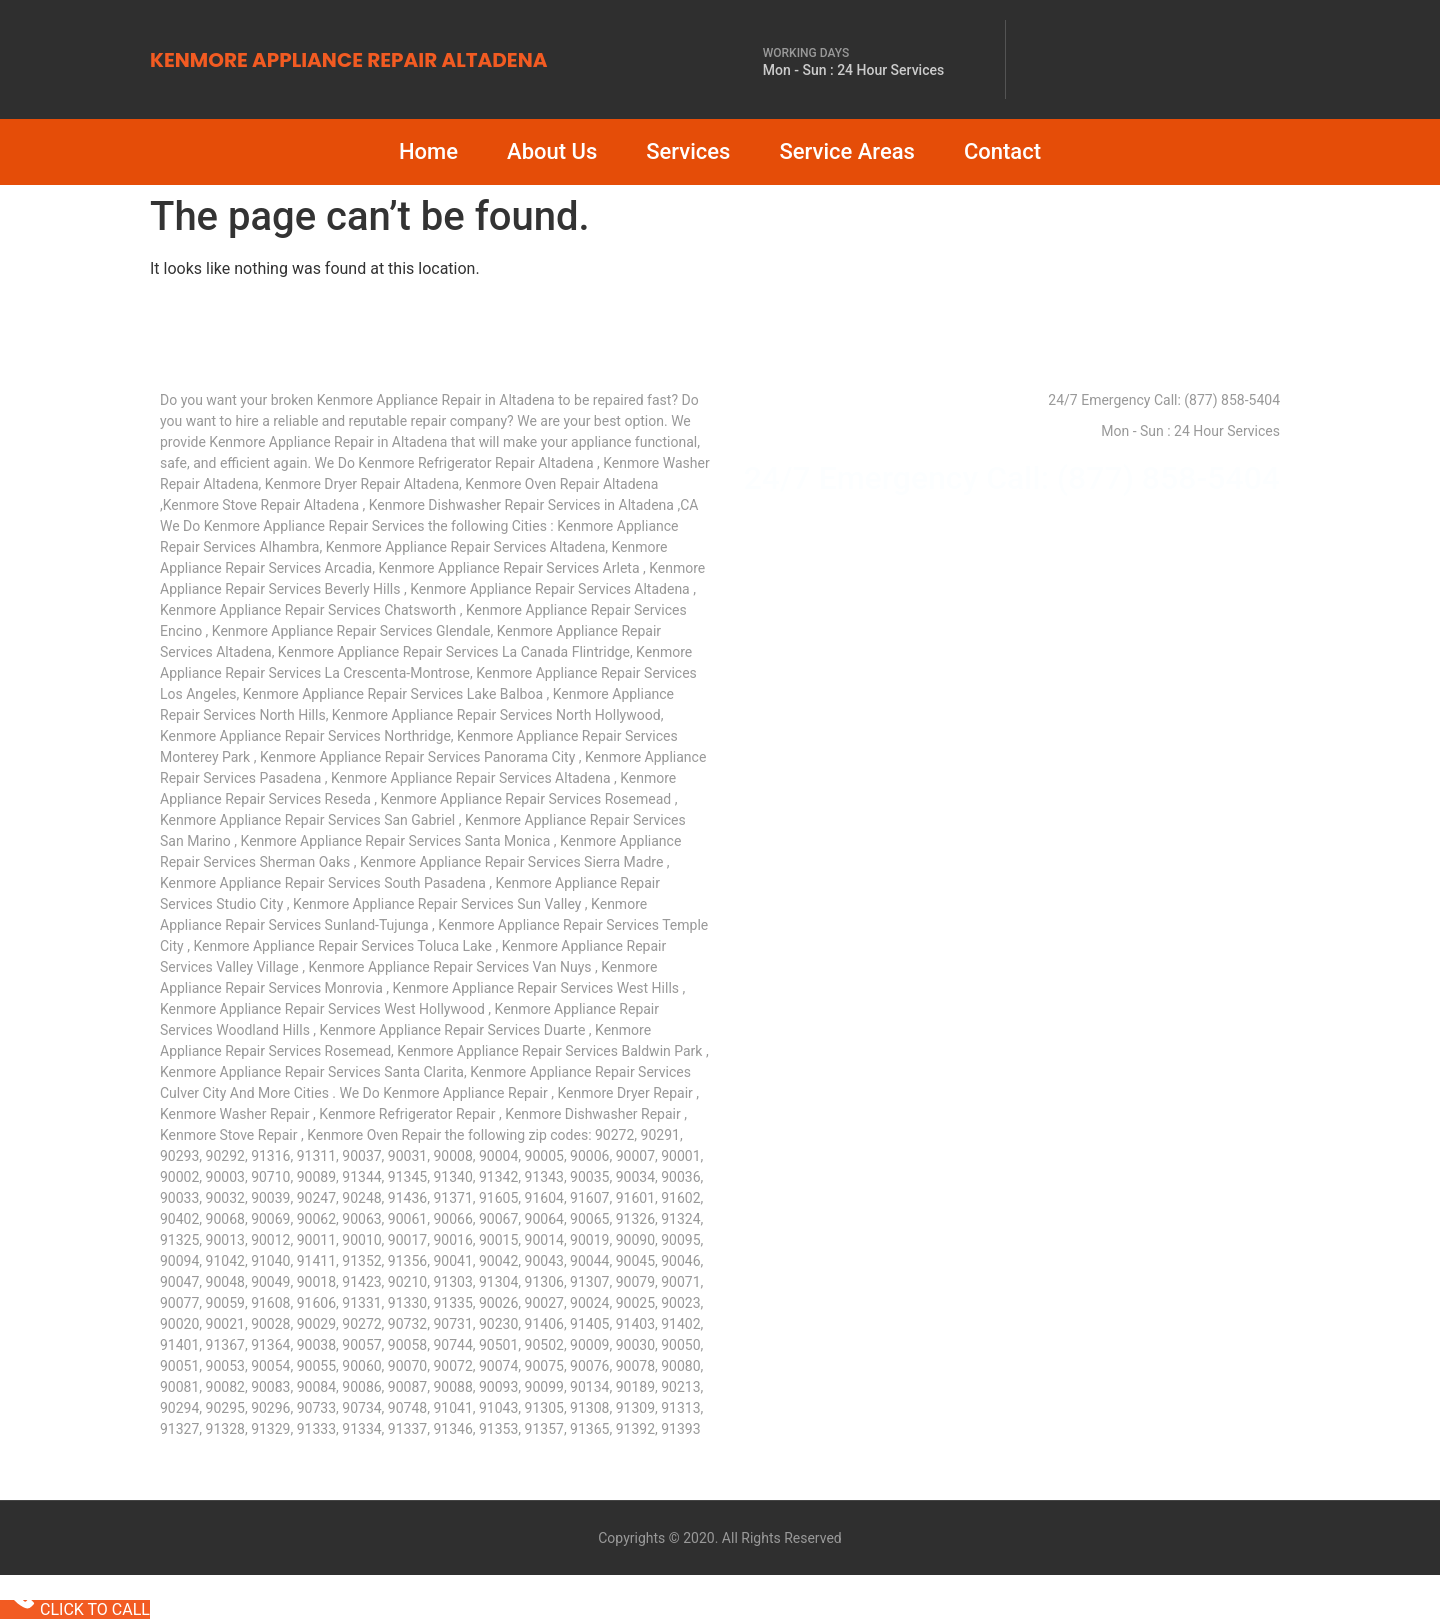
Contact (1002, 151)
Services (688, 151)
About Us (552, 151)
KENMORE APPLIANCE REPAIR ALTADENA (348, 60)
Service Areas (846, 151)
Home (428, 151)
